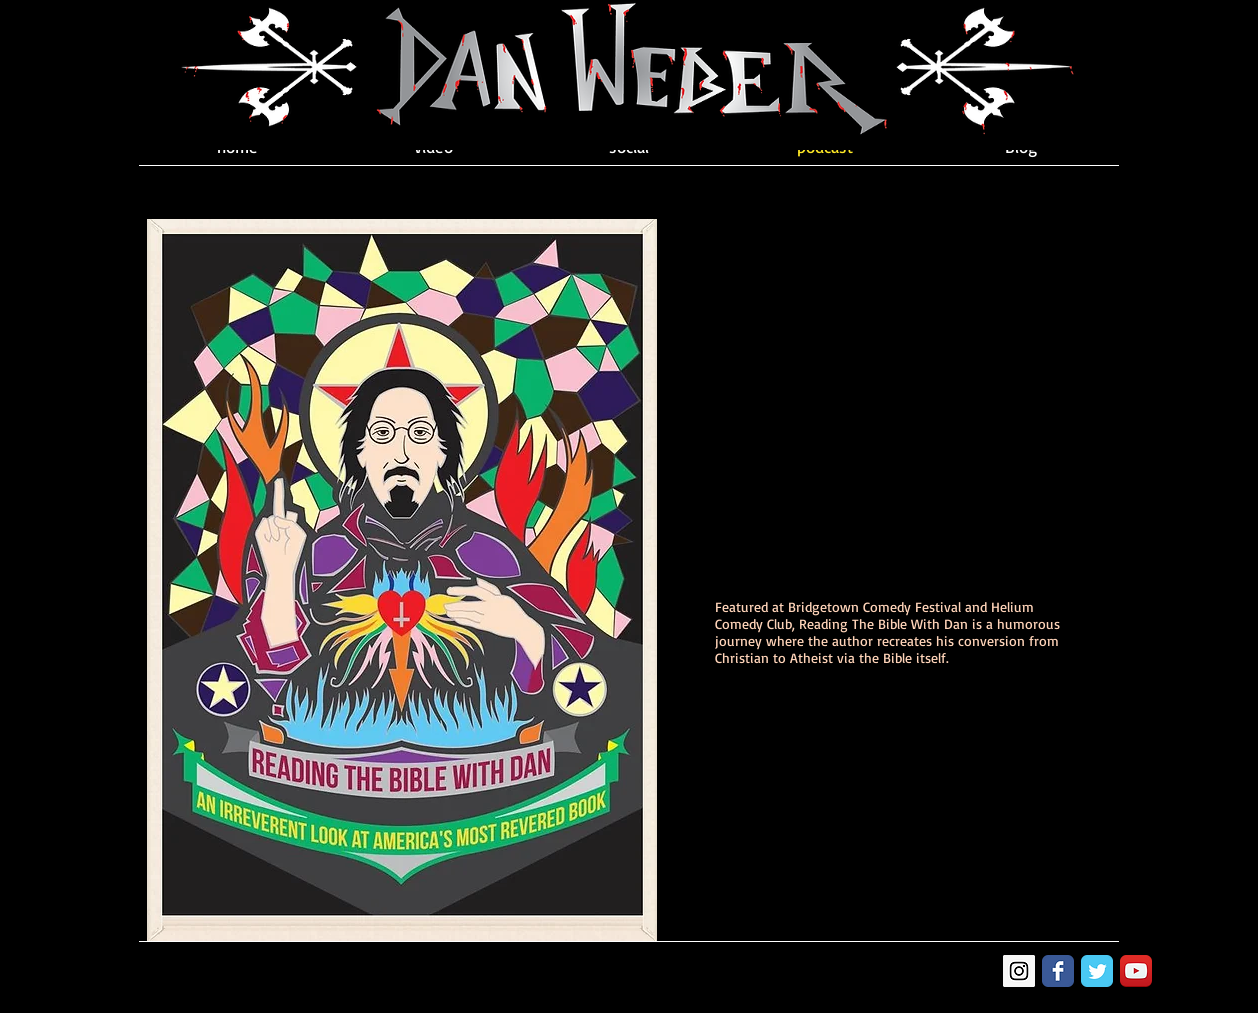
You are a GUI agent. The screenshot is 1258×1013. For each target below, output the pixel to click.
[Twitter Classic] (1097, 971)
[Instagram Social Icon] (1019, 971)
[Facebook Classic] (1058, 971)
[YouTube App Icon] (1136, 971)
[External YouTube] (888, 399)
